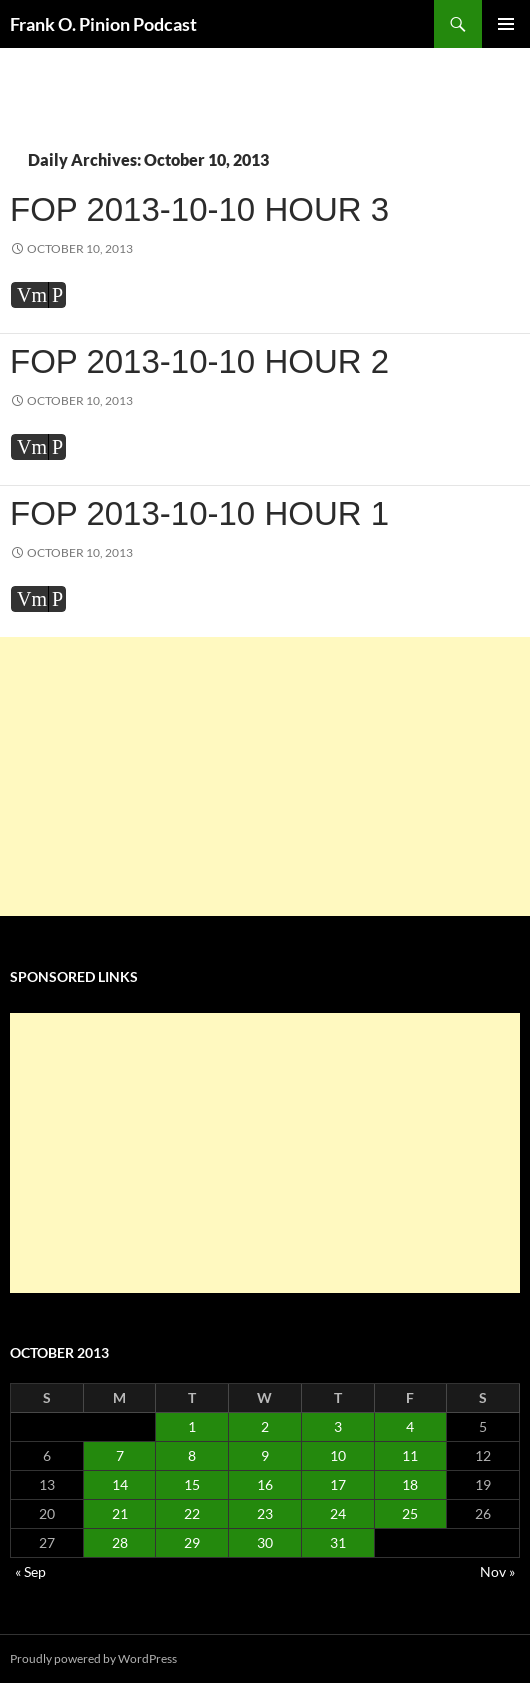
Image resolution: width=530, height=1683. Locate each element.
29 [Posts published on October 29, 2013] (192, 1542)
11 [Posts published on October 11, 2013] (410, 1455)
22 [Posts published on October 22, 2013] (192, 1513)
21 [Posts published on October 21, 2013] (120, 1513)
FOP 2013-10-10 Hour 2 (199, 361)
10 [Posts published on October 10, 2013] (338, 1455)
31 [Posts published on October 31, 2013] (338, 1542)
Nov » (497, 1571)
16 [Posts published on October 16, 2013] (265, 1484)
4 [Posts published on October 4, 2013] (410, 1426)
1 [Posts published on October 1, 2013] (192, 1426)
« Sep (30, 1571)
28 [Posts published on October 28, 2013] (120, 1542)
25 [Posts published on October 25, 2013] (410, 1513)
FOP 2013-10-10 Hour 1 (199, 513)
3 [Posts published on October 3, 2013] (338, 1426)
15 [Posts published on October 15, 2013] (192, 1484)
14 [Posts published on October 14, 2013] (120, 1484)
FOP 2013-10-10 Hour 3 (199, 209)
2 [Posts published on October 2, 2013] (265, 1426)
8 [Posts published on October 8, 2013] (192, 1455)
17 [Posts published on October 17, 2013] (338, 1484)
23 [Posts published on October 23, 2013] (265, 1513)
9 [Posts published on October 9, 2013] (265, 1455)
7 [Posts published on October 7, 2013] (120, 1455)
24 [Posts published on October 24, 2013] (338, 1513)
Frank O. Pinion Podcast (103, 24)
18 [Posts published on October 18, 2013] (410, 1484)
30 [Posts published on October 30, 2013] (265, 1542)
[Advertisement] (265, 777)
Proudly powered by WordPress (93, 1658)
